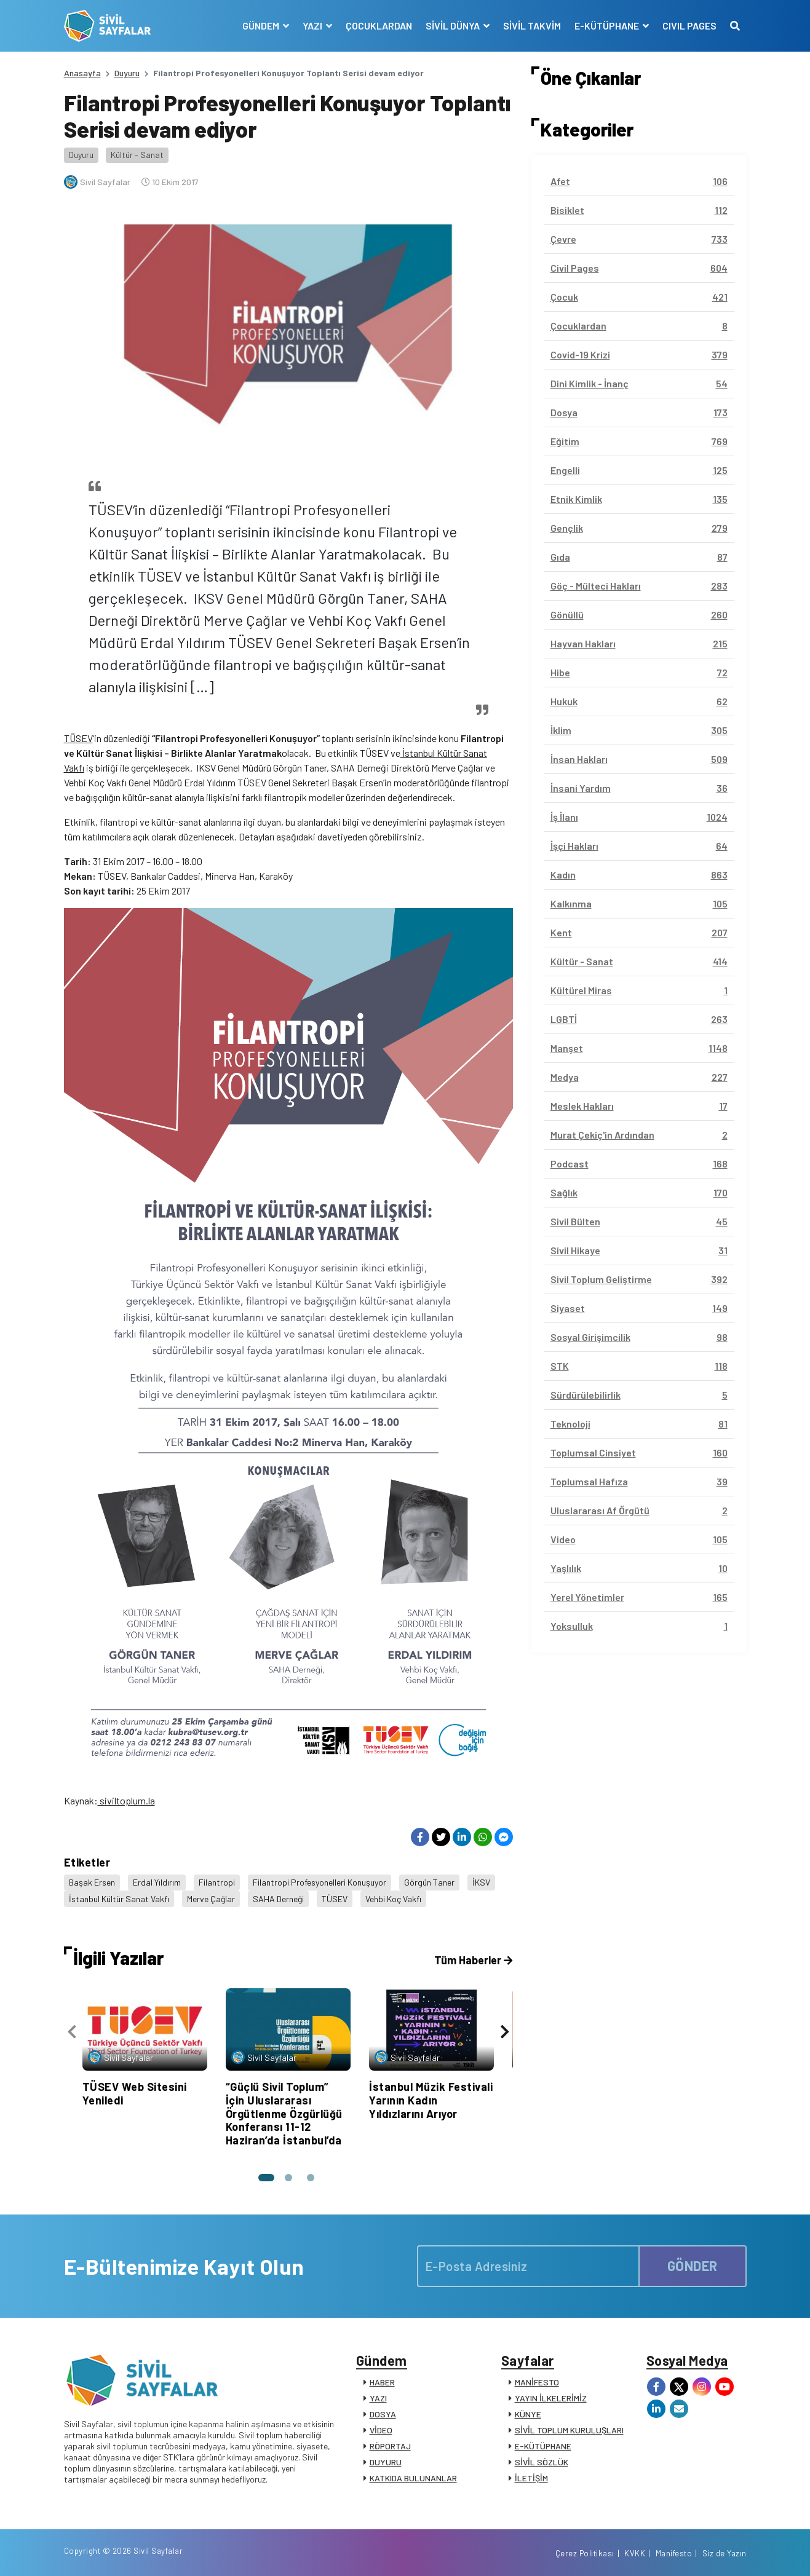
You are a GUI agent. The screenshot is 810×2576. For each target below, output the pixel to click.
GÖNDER (692, 2266)
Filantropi (217, 1882)
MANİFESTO (537, 2382)
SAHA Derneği (278, 1899)
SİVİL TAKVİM (532, 25)
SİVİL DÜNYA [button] (454, 25)
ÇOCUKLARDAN (379, 25)
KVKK (634, 2553)
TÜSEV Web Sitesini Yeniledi (134, 2093)
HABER (382, 2382)
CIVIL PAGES (689, 25)
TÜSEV (78, 738)
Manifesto (674, 2553)
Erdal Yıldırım (157, 1882)
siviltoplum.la (126, 1800)
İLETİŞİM (531, 2478)
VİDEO (381, 2430)
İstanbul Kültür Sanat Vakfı (119, 1899)
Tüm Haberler (472, 1960)
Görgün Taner (429, 1882)
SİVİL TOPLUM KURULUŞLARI (569, 2430)
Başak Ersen (92, 1882)
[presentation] (72, 2031)
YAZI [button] (313, 25)
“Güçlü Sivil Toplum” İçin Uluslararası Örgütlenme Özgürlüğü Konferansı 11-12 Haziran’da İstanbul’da (284, 2113)
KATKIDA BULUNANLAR (413, 2478)
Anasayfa (82, 73)
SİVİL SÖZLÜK (541, 2462)
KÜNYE (528, 2414)
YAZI (378, 2398)
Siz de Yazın (724, 2553)
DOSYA (383, 2414)
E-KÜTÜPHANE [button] (607, 25)
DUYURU (386, 2462)
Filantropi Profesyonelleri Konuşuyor (319, 1882)
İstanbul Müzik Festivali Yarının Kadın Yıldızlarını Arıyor (431, 2100)
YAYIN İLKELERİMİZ (551, 2398)
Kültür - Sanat (137, 154)
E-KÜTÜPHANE (543, 2446)
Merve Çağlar (211, 1899)
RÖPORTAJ (390, 2446)
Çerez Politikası (584, 2553)
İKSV (481, 1882)
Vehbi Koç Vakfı (393, 1899)
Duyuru (127, 73)
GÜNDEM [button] (261, 25)
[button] (266, 2177)
